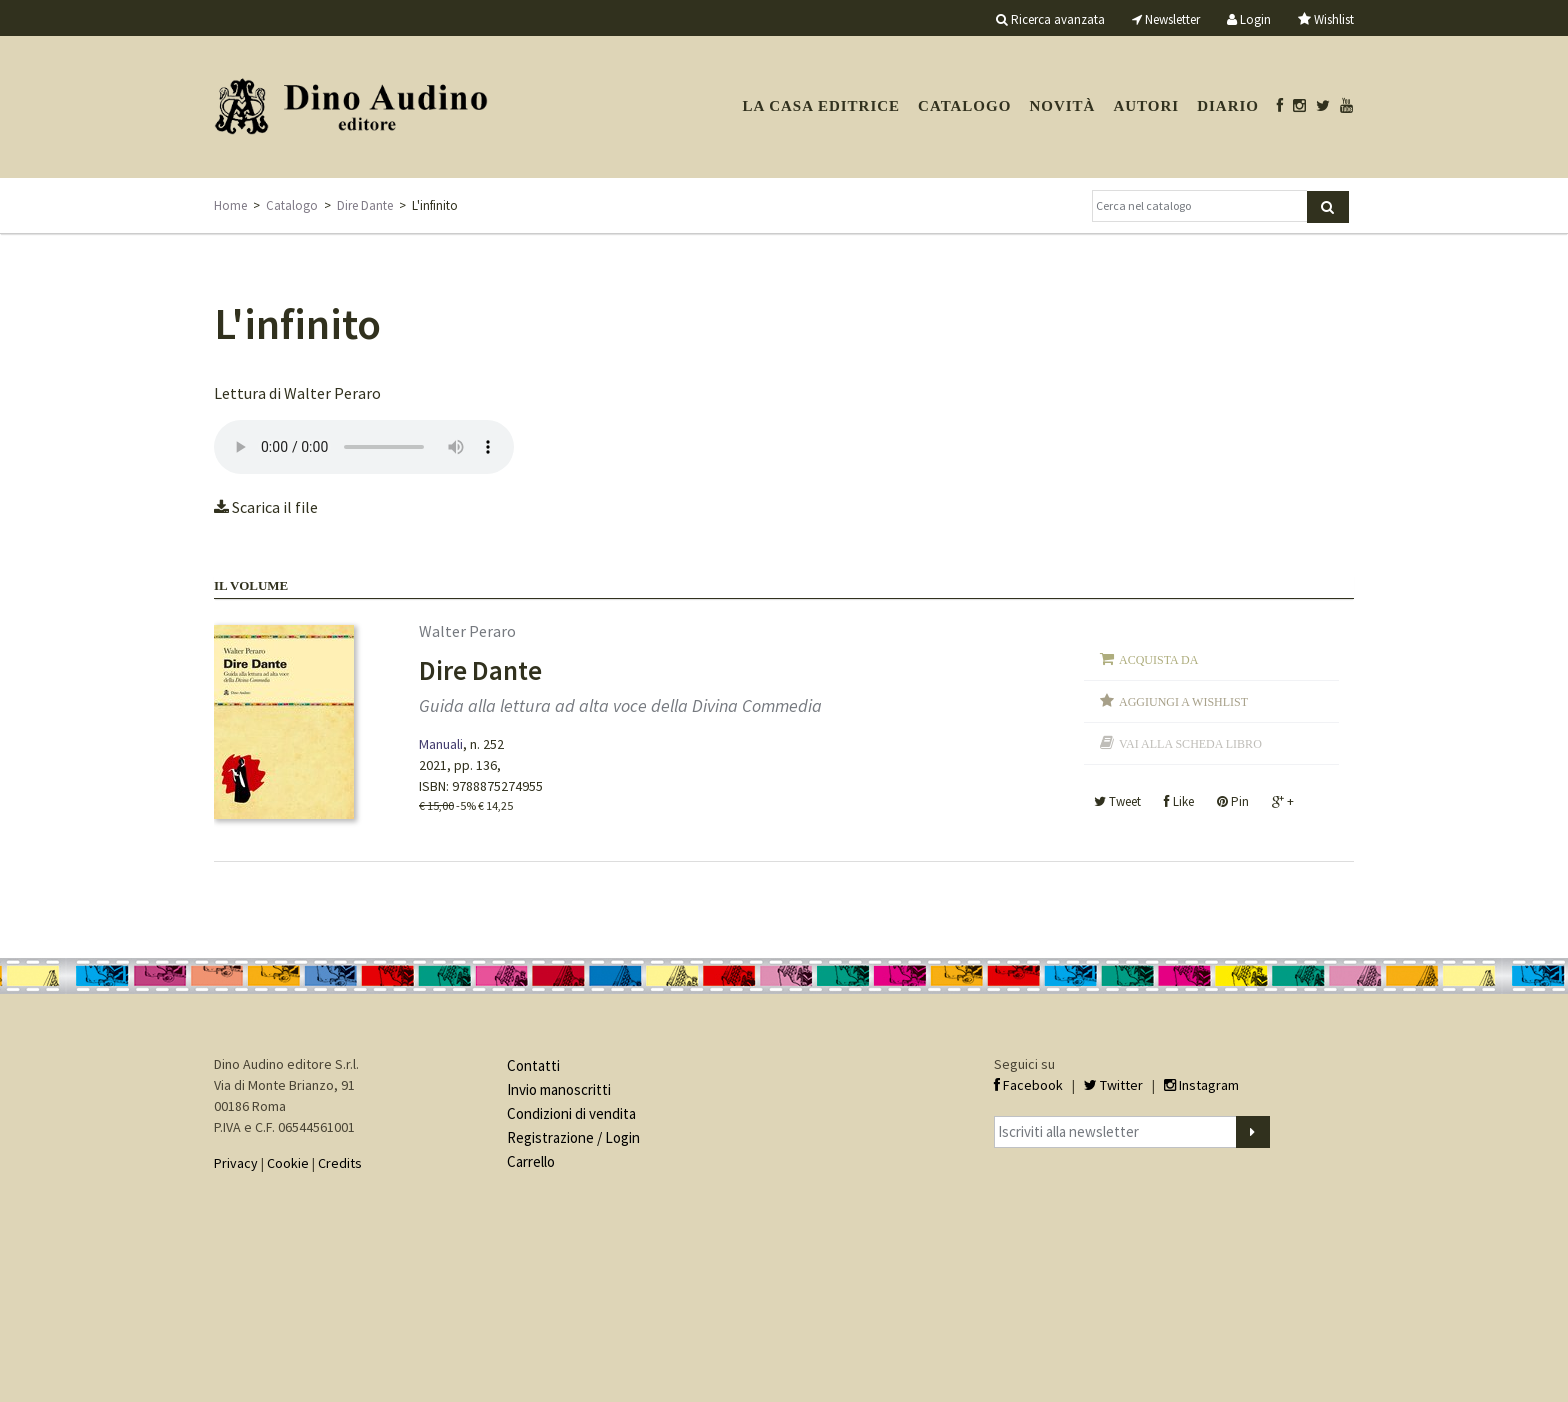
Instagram (1201, 1085)
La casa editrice (821, 106)
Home (230, 205)
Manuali (441, 744)
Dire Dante (365, 205)
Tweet (1117, 801)
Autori (1146, 106)
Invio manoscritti (559, 1089)
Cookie (288, 1163)
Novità (1062, 106)
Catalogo (964, 106)
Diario (1228, 106)
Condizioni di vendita (571, 1113)
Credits (340, 1163)
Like (1179, 801)
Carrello (531, 1161)
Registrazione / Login (573, 1137)
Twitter (1113, 1085)
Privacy (236, 1163)
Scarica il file (266, 507)
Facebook (1028, 1085)
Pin (1233, 801)
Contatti (533, 1065)
